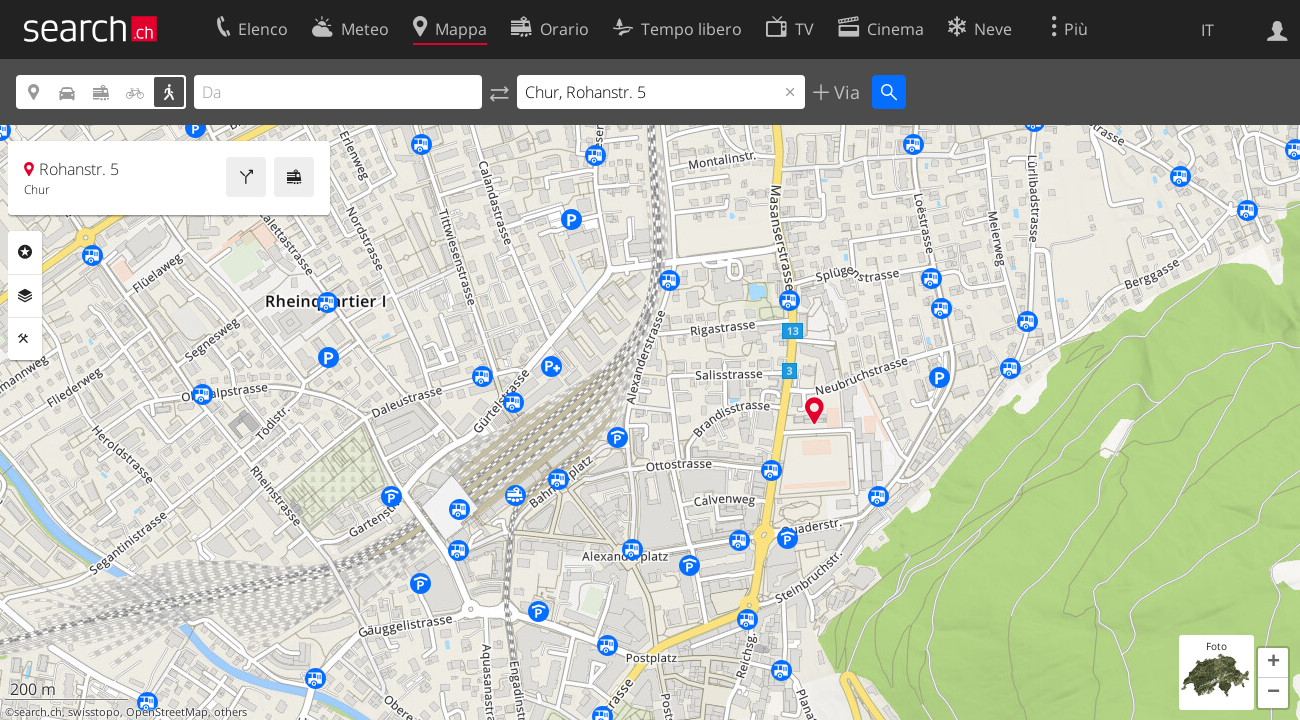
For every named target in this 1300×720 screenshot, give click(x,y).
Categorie (25, 252)
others (230, 712)
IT (1207, 30)
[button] (1273, 663)
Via (844, 92)
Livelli (25, 296)
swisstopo (94, 712)
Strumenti (25, 339)
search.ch (38, 712)
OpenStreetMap (167, 712)
